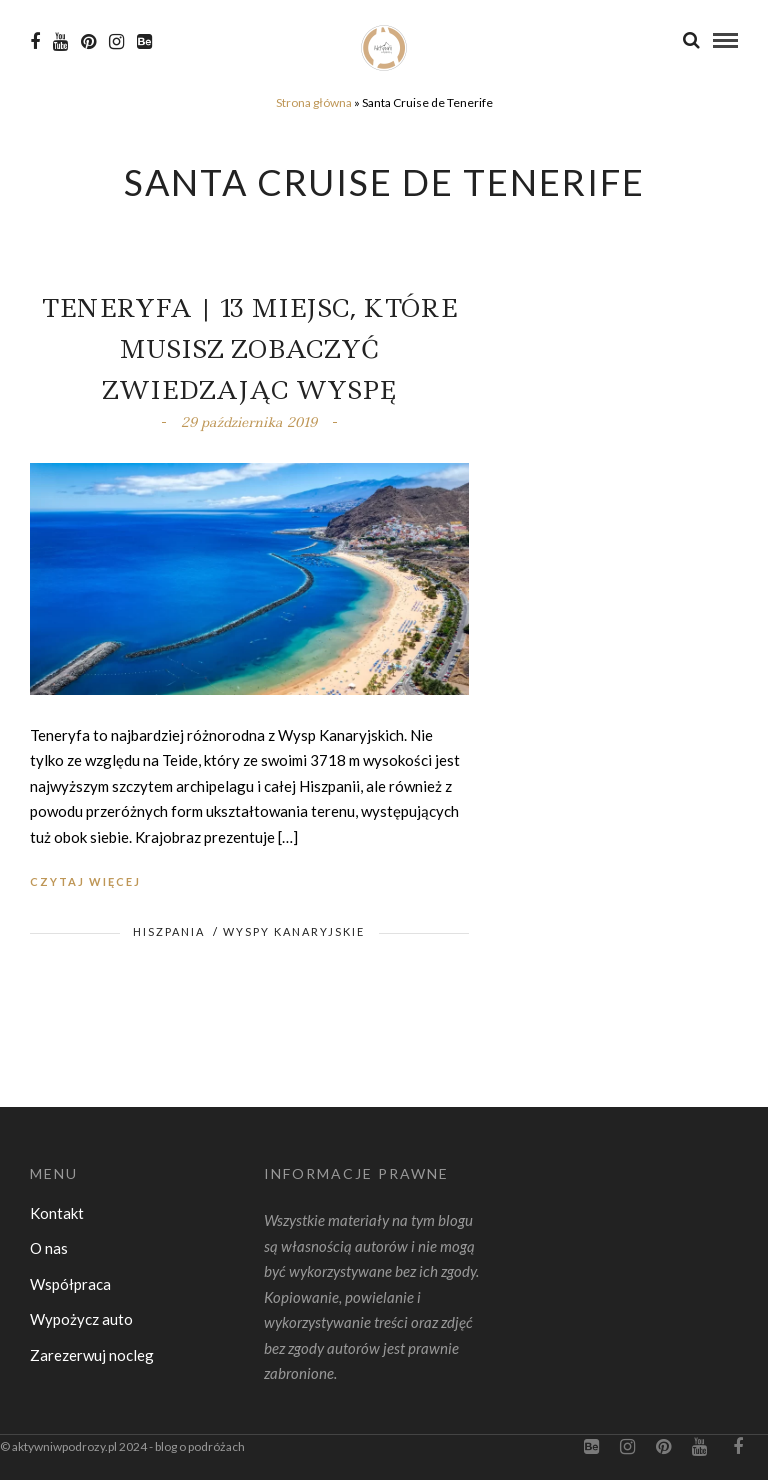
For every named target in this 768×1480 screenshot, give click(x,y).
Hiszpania (169, 931)
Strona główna (314, 102)
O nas (49, 1248)
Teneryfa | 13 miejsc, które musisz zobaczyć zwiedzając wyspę (249, 349)
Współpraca (70, 1284)
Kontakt (57, 1213)
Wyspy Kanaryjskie (294, 931)
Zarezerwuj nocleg (92, 1355)
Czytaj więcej (85, 881)
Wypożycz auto (81, 1319)
